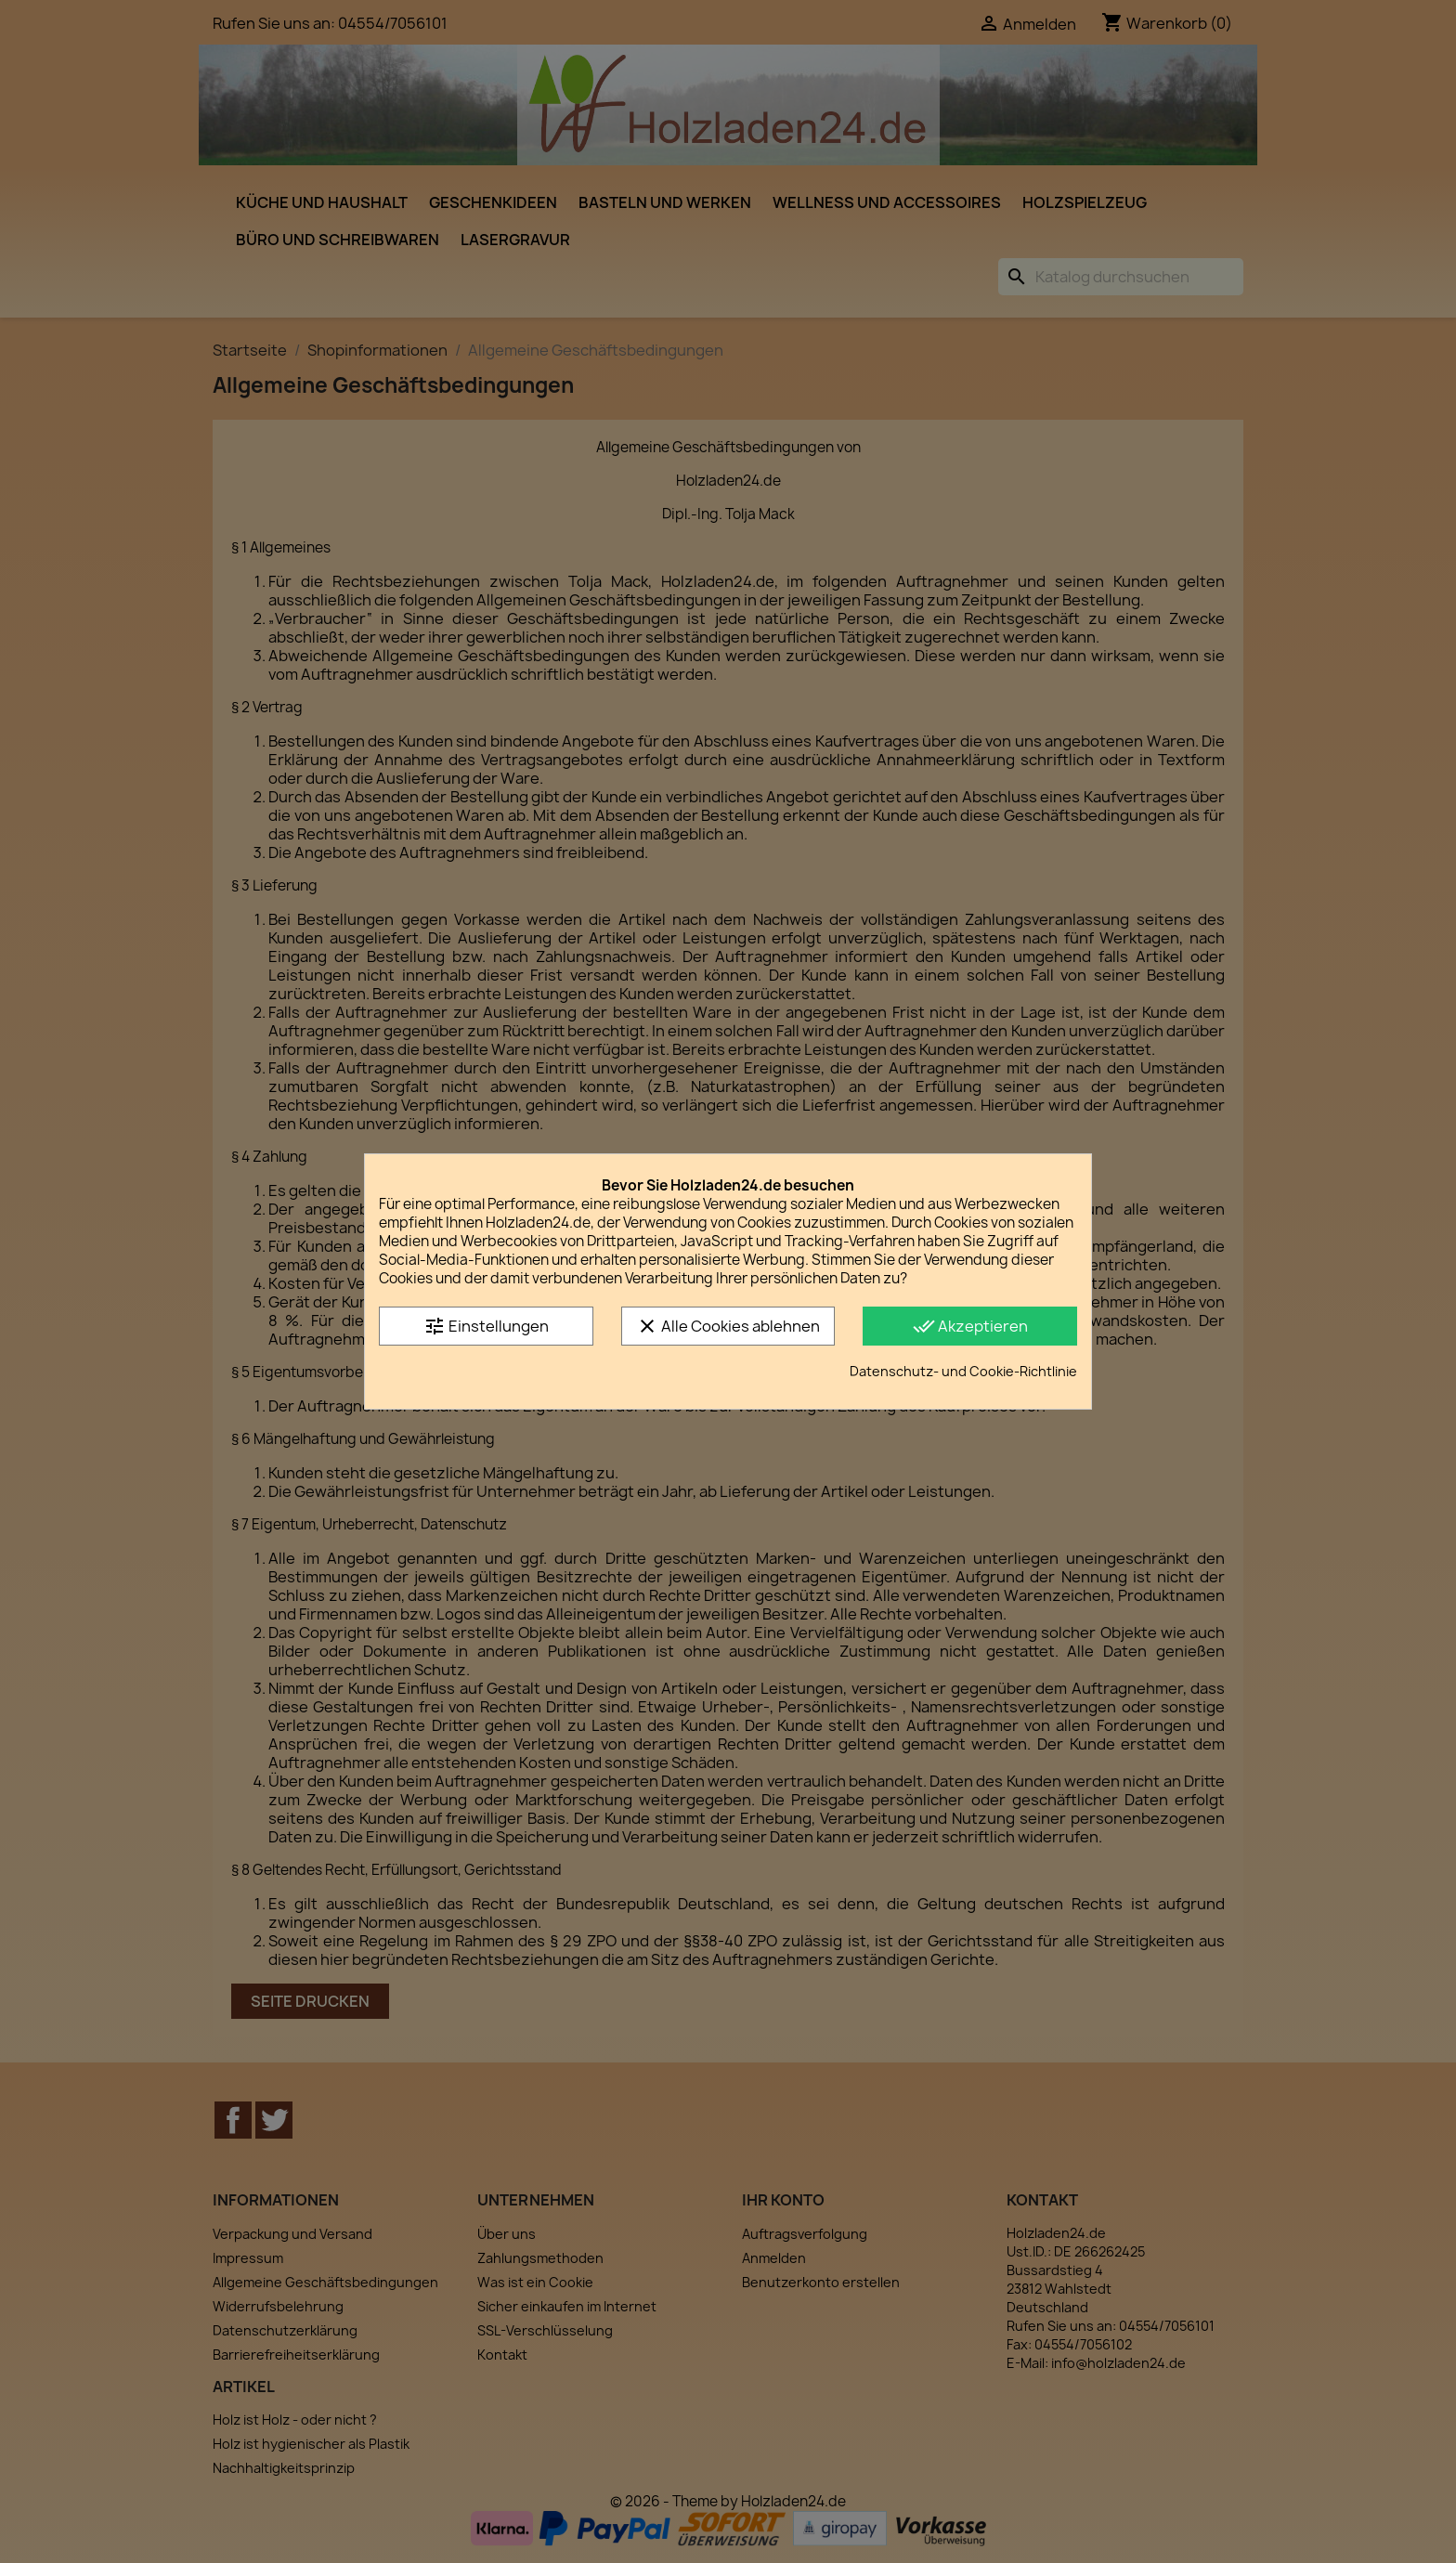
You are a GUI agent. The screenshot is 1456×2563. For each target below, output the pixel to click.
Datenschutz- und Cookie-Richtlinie (963, 1371)
